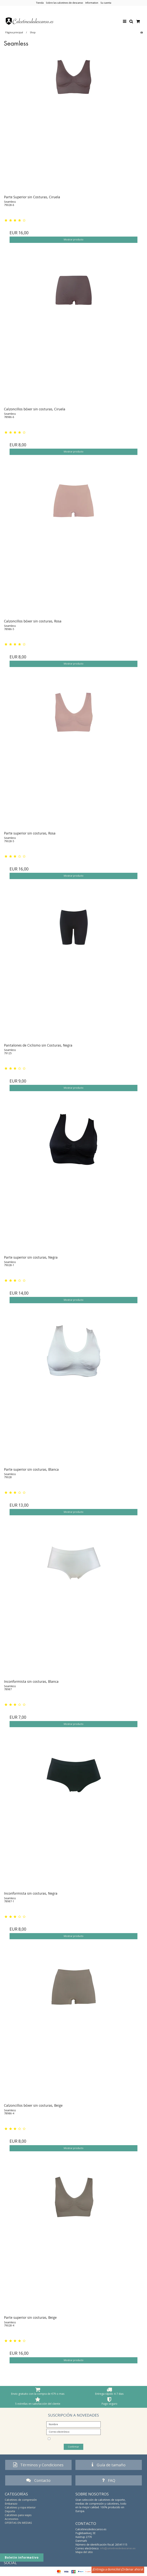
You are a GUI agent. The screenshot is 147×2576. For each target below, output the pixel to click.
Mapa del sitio (84, 2552)
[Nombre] (73, 2424)
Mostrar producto (73, 239)
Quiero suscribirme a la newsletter (77, 2438)
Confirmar (73, 2446)
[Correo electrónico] (73, 2431)
